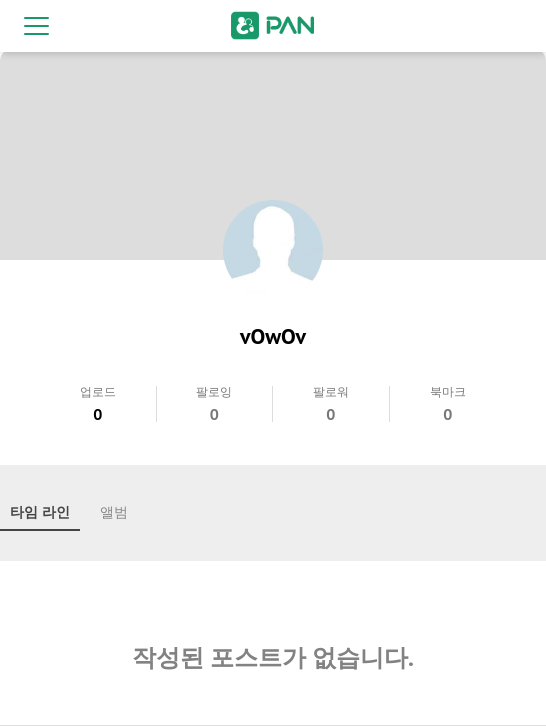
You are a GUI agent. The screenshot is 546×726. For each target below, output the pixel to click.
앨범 (114, 512)
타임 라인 (40, 512)
